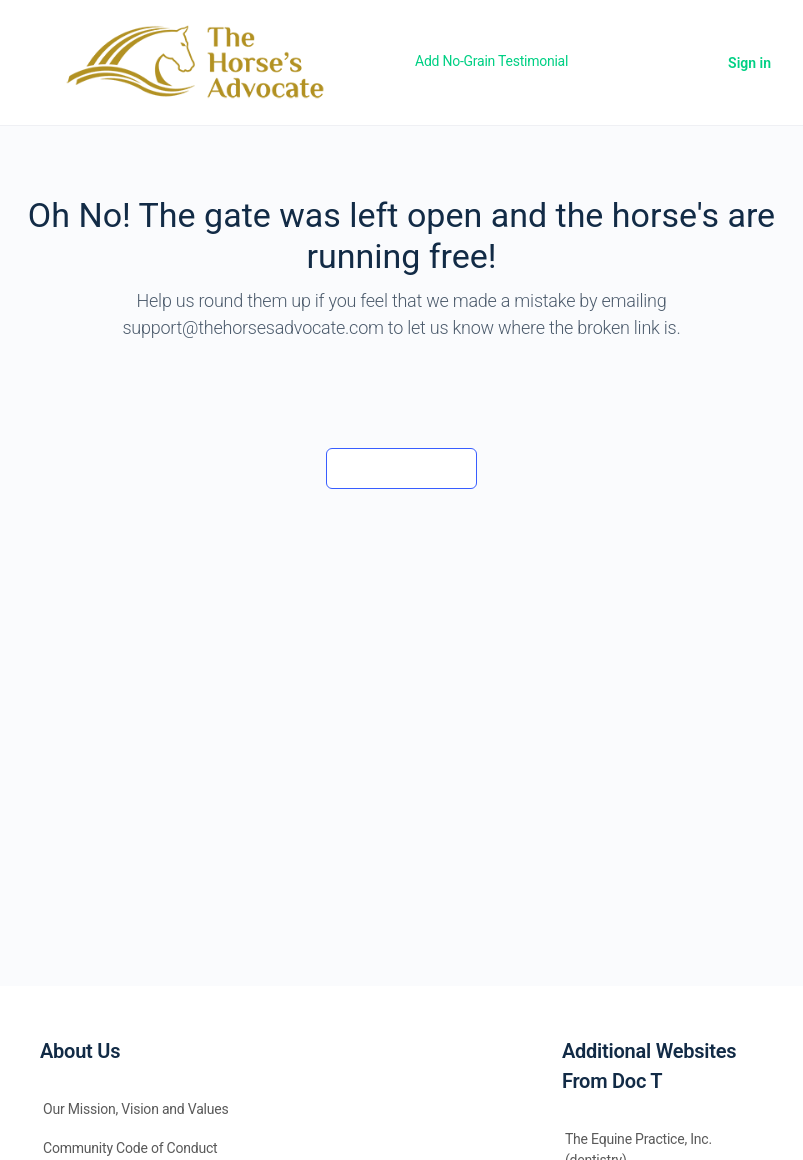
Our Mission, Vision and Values (136, 1109)
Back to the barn (401, 468)
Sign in (749, 63)
